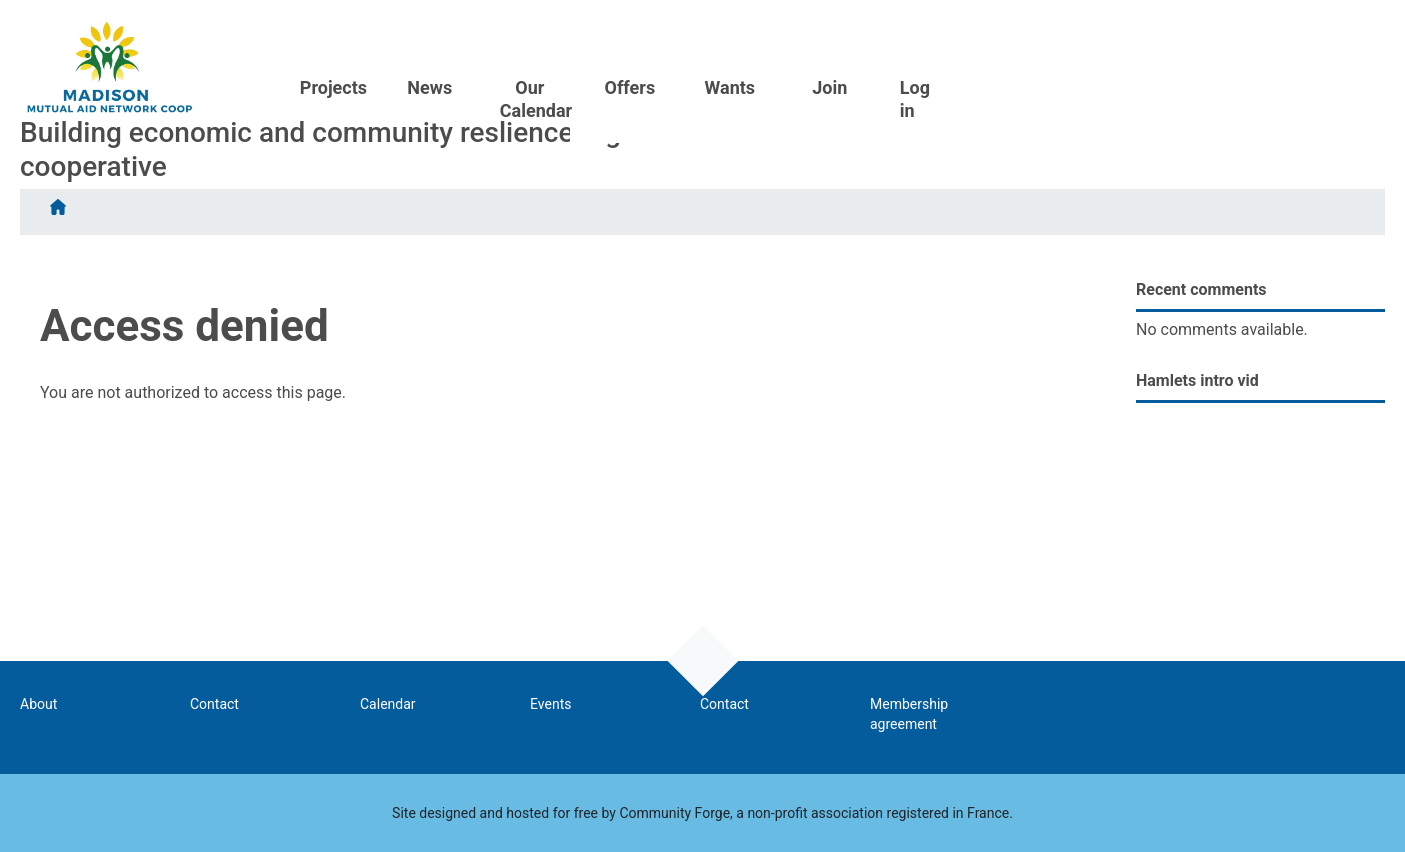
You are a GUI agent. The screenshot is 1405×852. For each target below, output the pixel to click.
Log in (1333, 39)
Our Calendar (939, 39)
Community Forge (674, 813)
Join (1247, 27)
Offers (1048, 27)
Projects (733, 27)
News (830, 27)
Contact (214, 704)
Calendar (388, 704)
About (38, 704)
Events (550, 704)
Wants (1148, 27)
